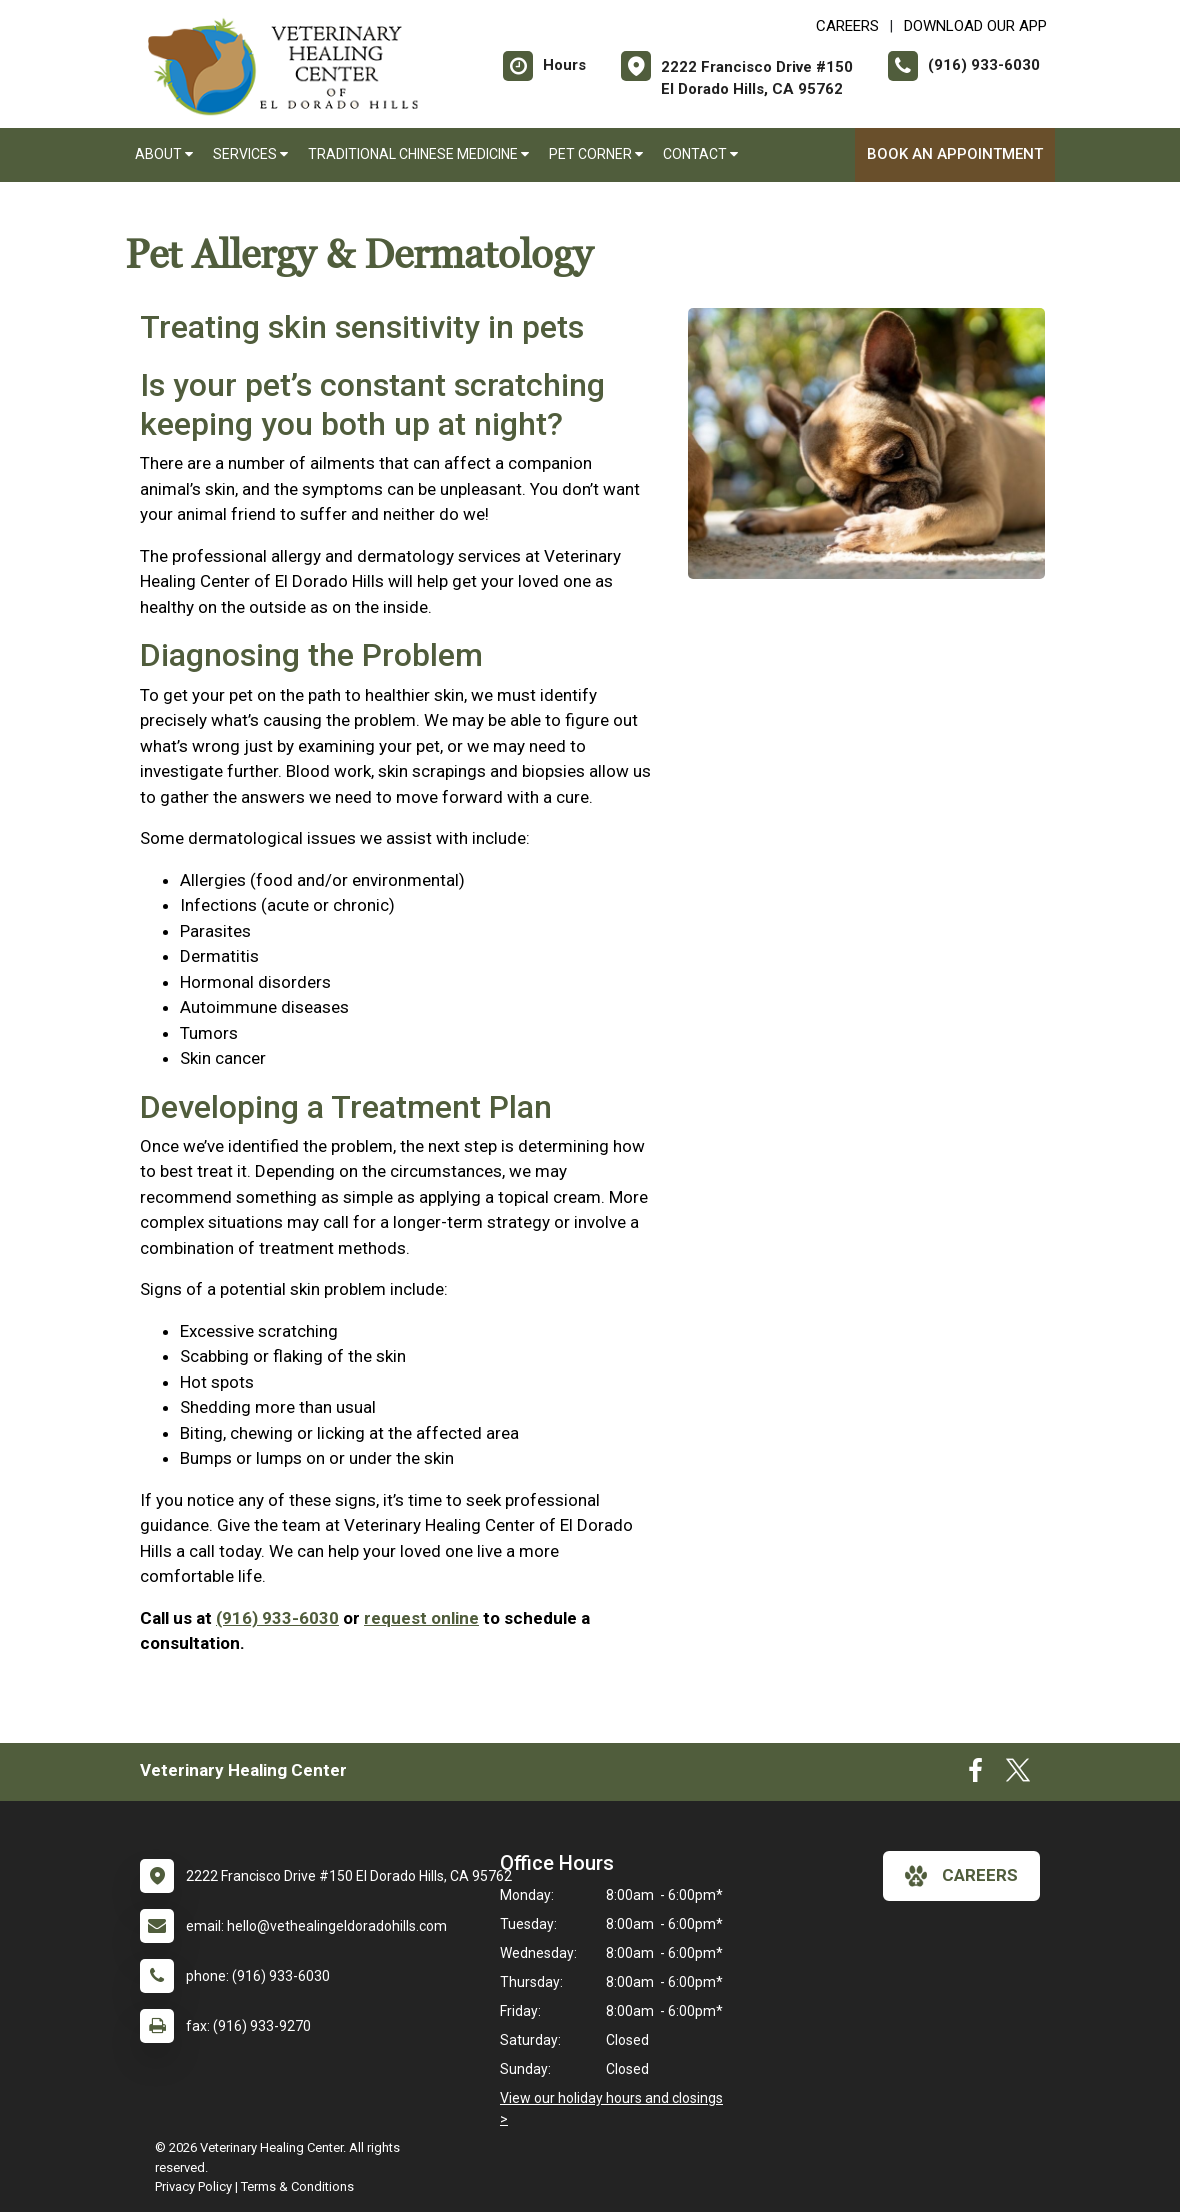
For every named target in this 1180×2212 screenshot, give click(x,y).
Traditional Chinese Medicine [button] (418, 154)
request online (421, 1618)
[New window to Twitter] (1018, 1775)
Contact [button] (700, 154)
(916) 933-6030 (277, 1618)
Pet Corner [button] (596, 154)
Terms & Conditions (297, 2186)
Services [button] (250, 154)
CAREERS (847, 26)
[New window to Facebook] (975, 1775)
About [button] (164, 154)
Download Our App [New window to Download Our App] (975, 26)
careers (961, 1876)
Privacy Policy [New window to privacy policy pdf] (193, 2186)
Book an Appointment (955, 154)
